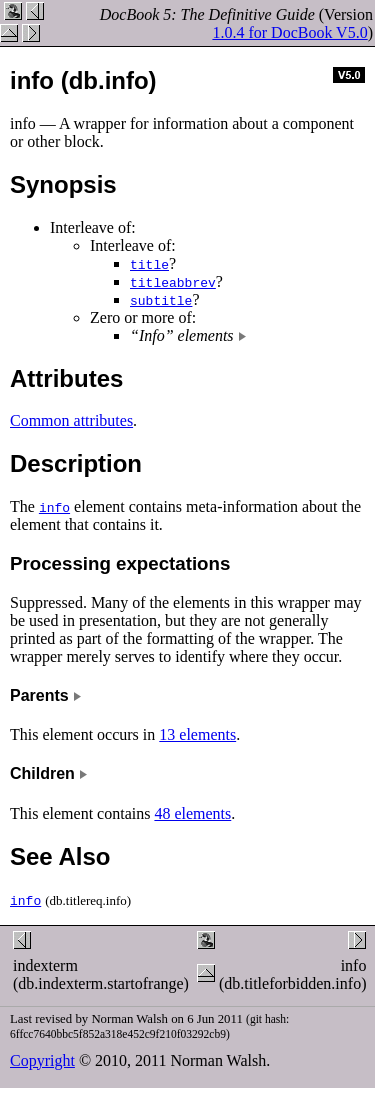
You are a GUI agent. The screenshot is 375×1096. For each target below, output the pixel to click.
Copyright (42, 1060)
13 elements (197, 734)
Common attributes (71, 420)
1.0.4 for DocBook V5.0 (289, 32)
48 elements (192, 813)
